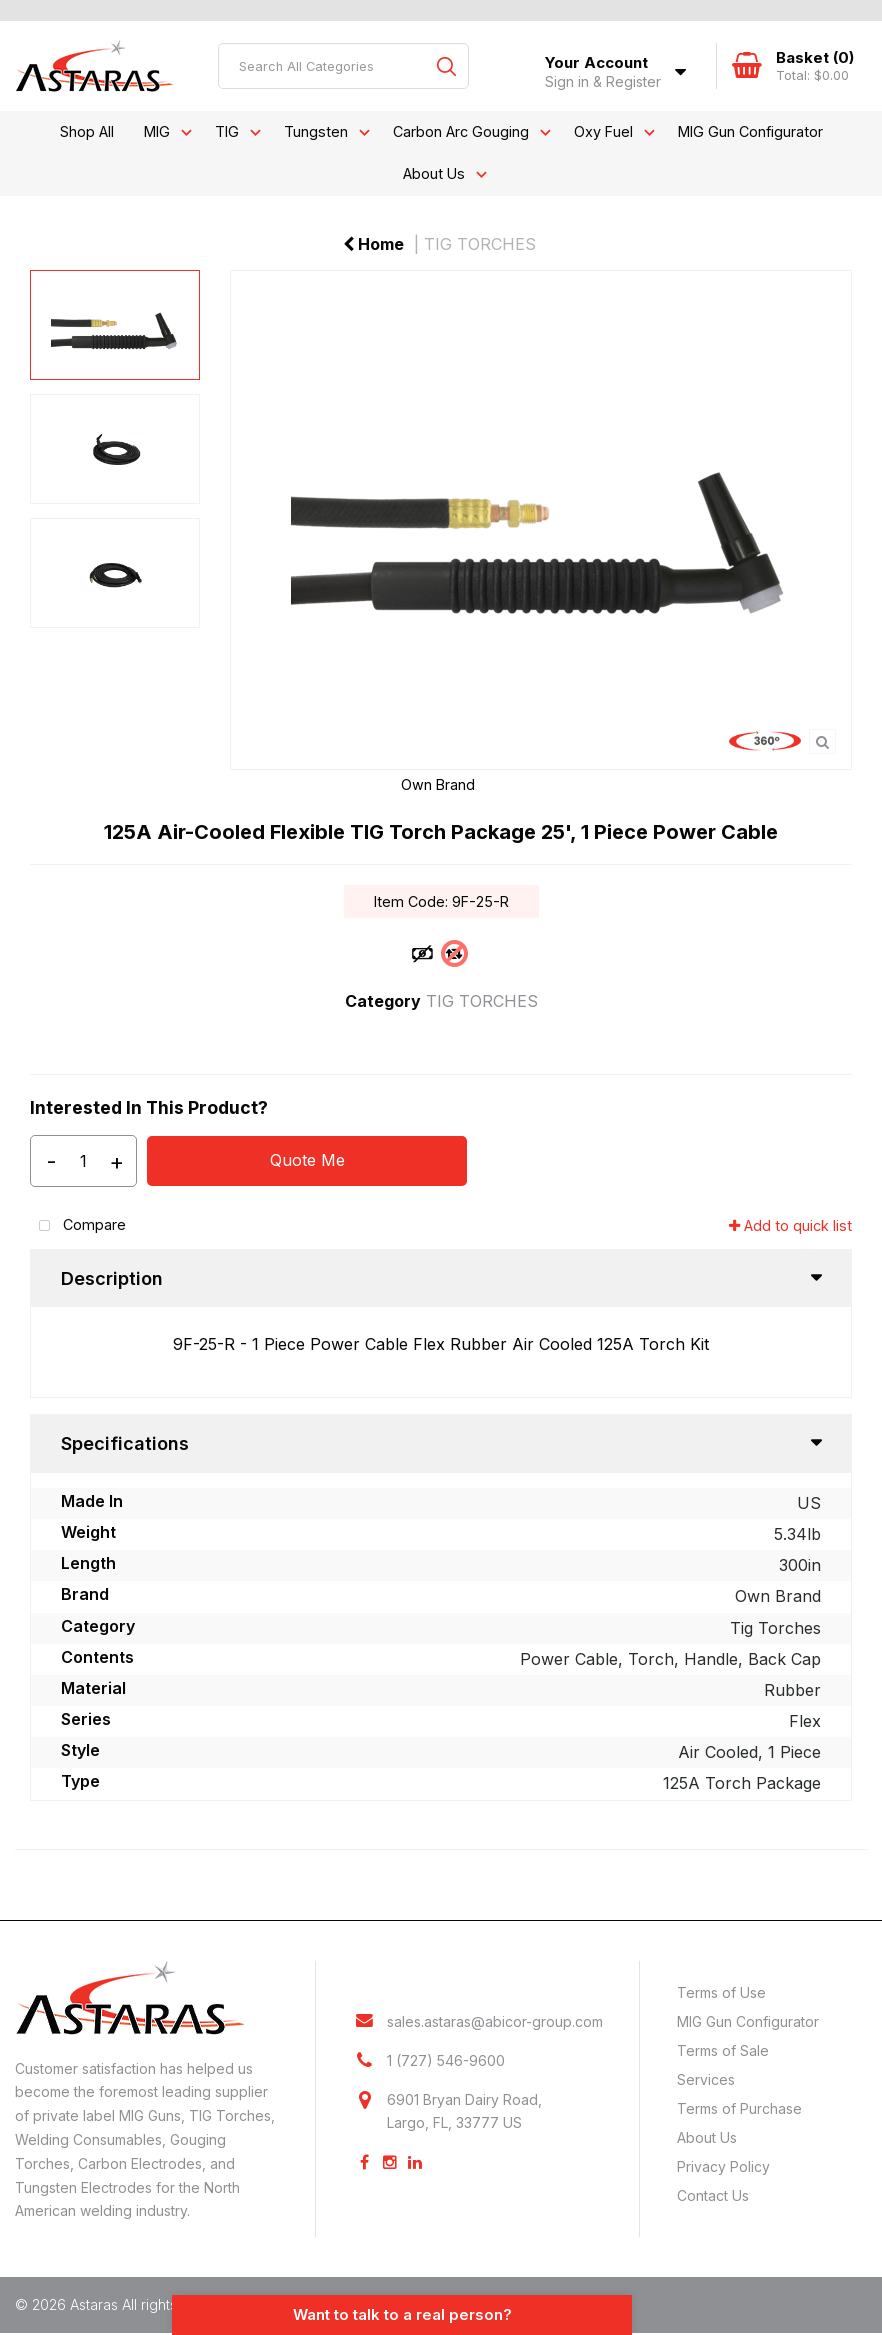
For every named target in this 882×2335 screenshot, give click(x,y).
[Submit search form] (446, 66)
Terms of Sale (723, 2050)
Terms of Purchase (739, 2108)
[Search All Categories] (343, 66)
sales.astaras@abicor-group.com (495, 2021)
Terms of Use (721, 1992)
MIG (157, 131)
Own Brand (438, 784)
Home (373, 244)
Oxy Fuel (603, 131)
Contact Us (713, 2195)
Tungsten (316, 131)
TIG (227, 131)
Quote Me (307, 1160)
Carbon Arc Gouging (461, 131)
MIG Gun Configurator (750, 131)
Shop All (87, 131)
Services (706, 2079)
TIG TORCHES (480, 244)
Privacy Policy (723, 2166)
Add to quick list (790, 1225)
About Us (434, 173)
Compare (78, 1226)
